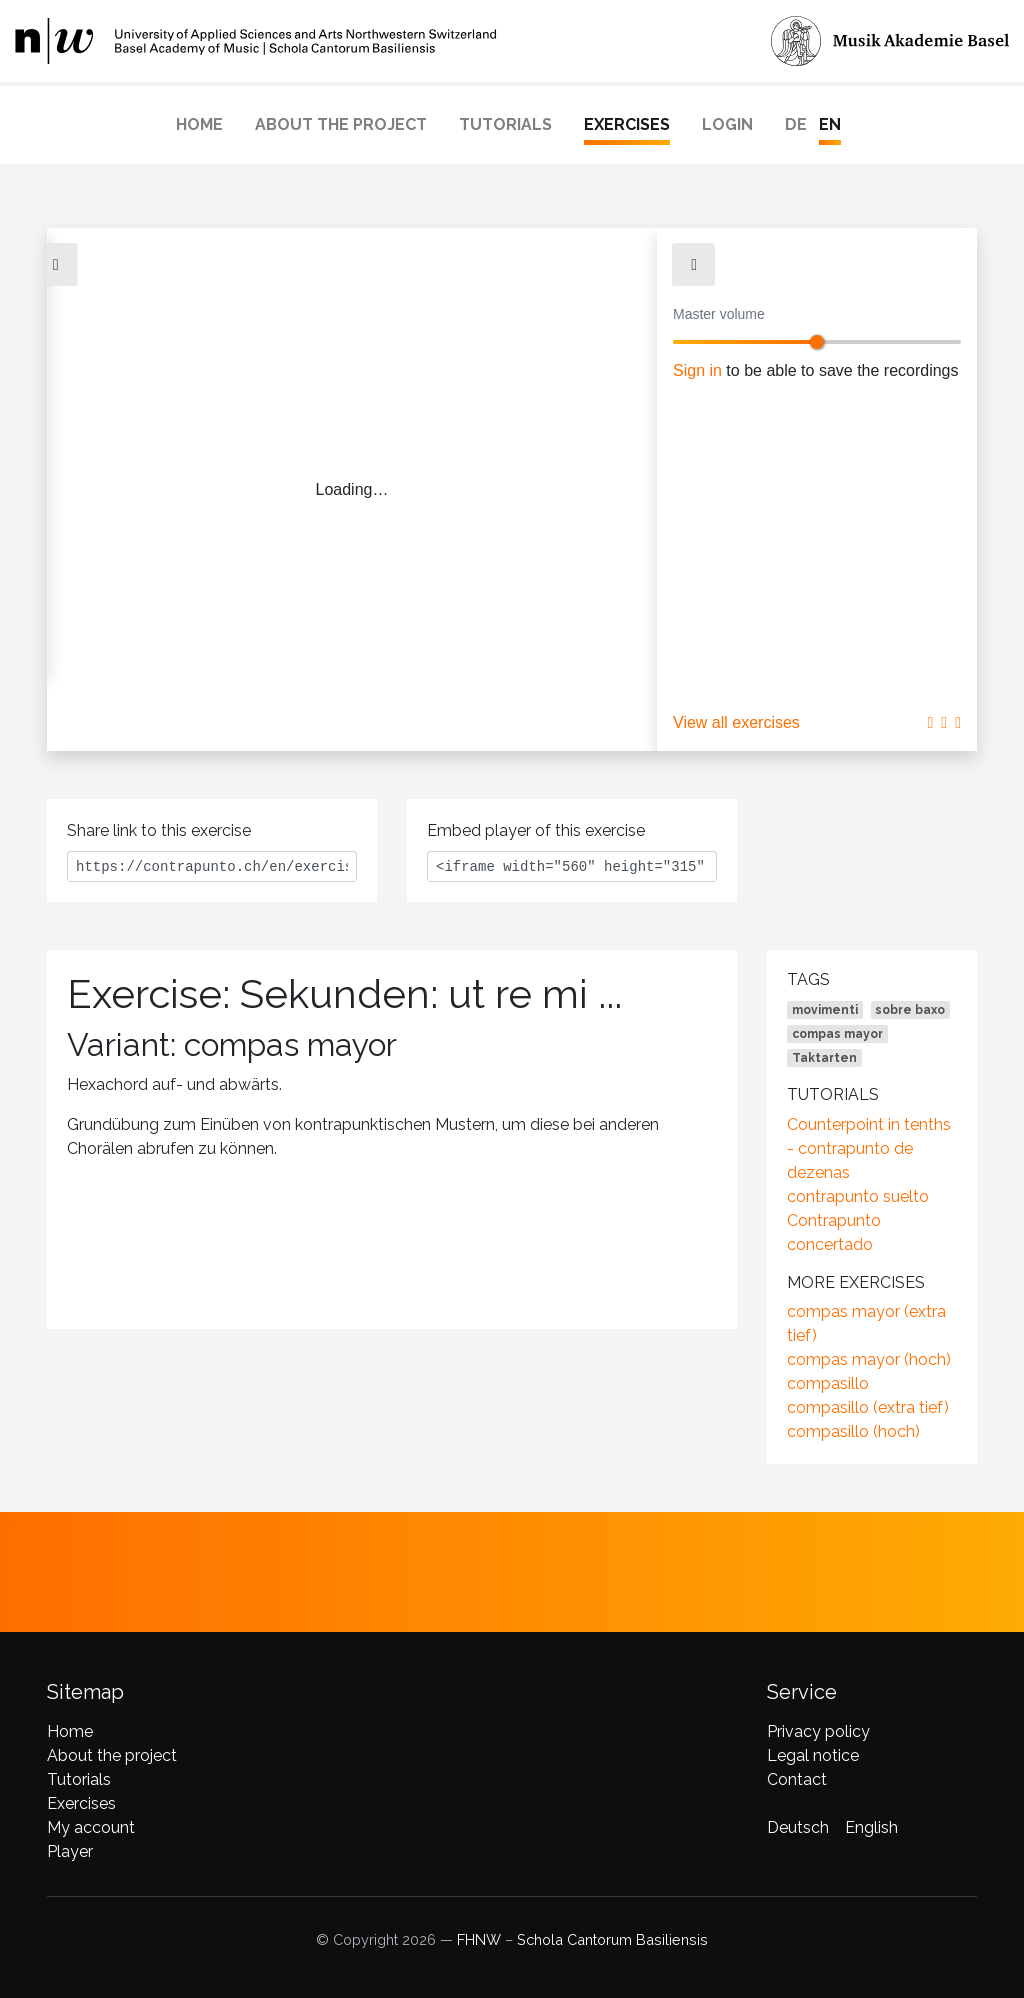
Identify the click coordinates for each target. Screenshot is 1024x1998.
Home (199, 124)
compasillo (828, 1383)
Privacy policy (818, 1731)
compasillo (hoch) (853, 1431)
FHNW (479, 1939)
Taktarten (824, 1058)
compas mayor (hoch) (869, 1359)
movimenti (825, 1010)
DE (796, 124)
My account (91, 1827)
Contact (797, 1779)
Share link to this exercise (159, 830)
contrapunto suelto (858, 1196)
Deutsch (798, 1827)
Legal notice (813, 1755)
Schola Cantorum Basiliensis (612, 1939)
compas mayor (837, 1034)
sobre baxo (910, 1010)
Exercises (627, 124)
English (871, 1827)
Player (70, 1851)
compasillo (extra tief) (868, 1407)
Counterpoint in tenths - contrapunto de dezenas (869, 1148)
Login (727, 124)
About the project (341, 124)
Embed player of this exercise (536, 830)
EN (830, 124)
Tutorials (505, 124)
